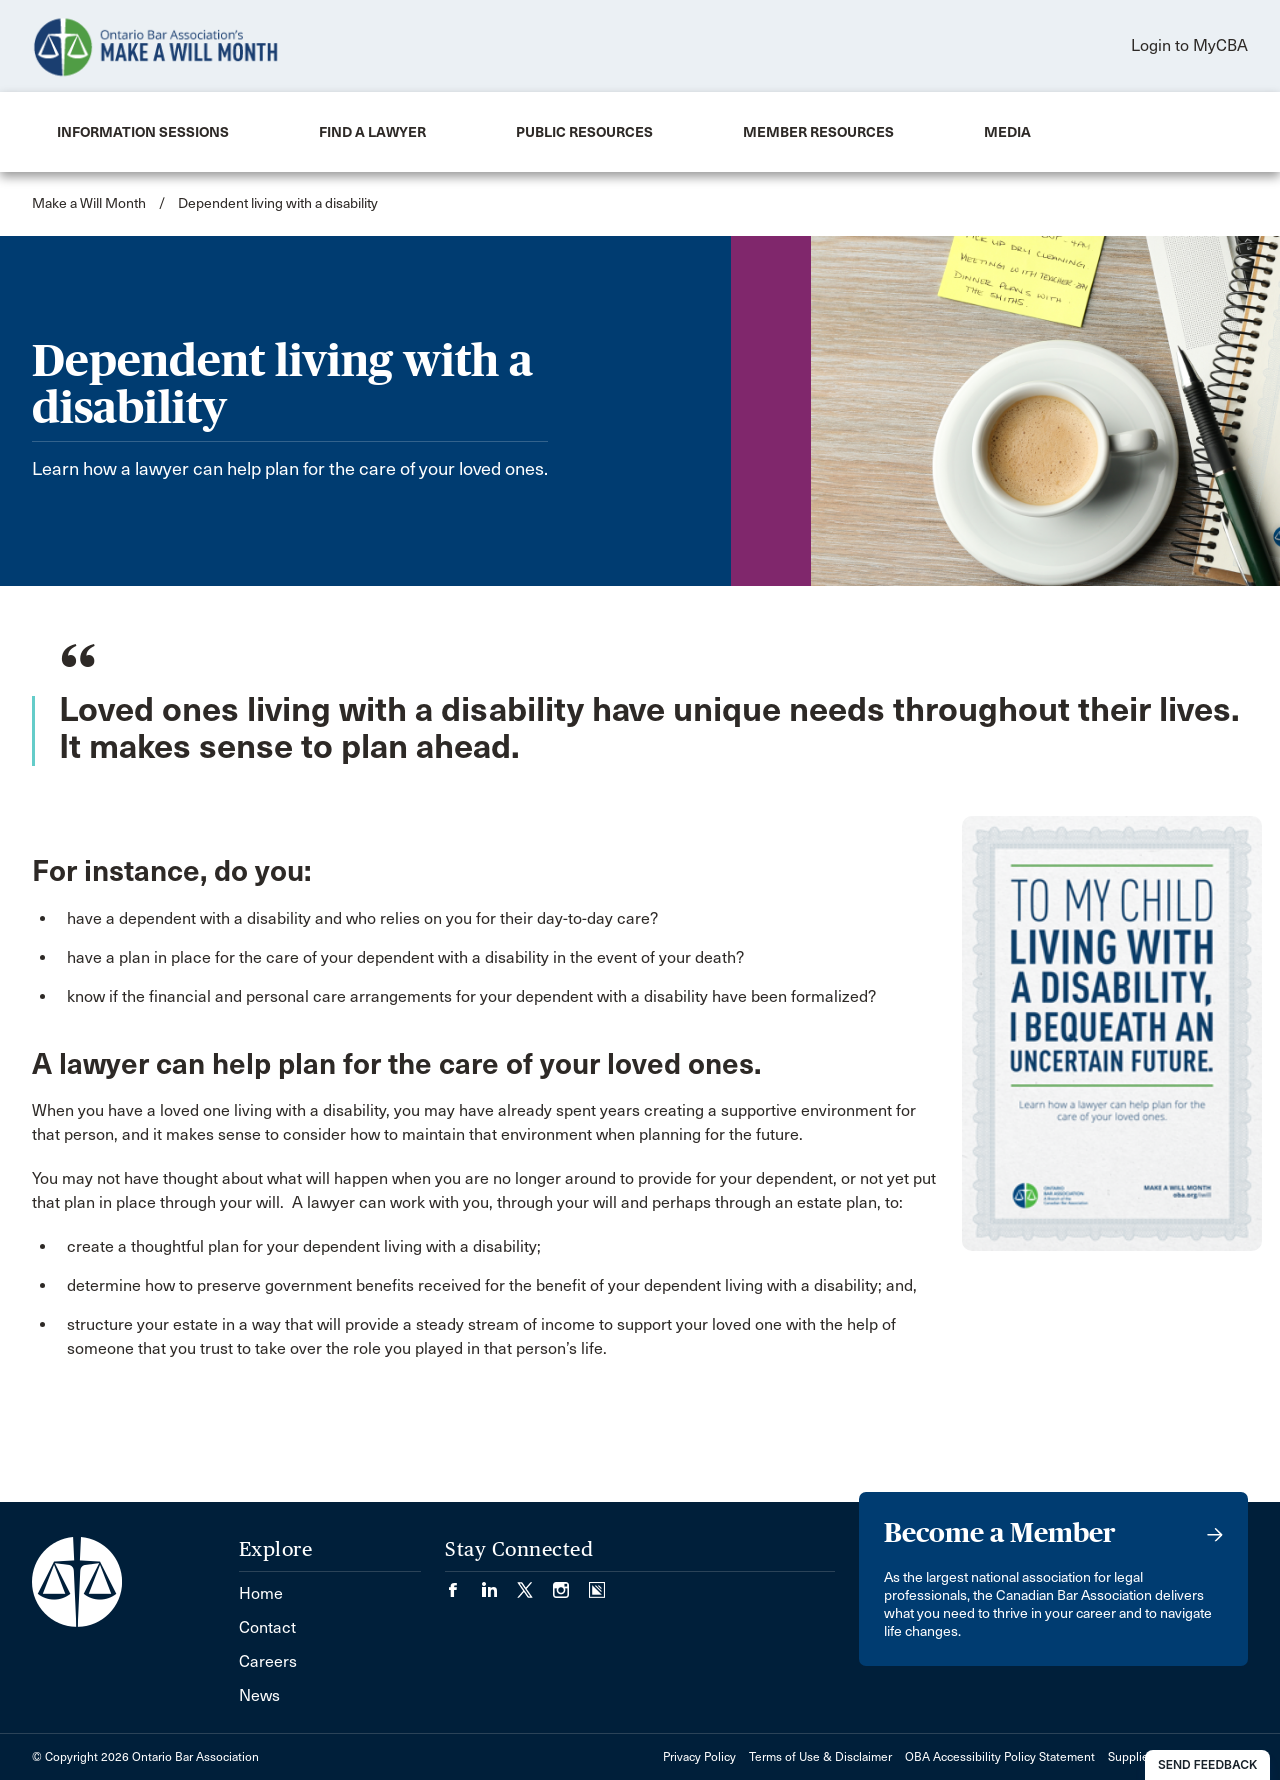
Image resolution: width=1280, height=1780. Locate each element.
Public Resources (584, 132)
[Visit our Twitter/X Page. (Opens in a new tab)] (535, 1583)
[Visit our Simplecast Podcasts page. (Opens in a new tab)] (597, 1583)
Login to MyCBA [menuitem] (1189, 45)
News (259, 1695)
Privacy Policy (699, 1757)
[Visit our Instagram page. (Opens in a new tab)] (571, 1583)
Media (1007, 132)
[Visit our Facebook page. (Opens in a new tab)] (463, 1583)
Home (261, 1593)
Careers (268, 1661)
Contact (267, 1627)
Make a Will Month (89, 203)
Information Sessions (143, 132)
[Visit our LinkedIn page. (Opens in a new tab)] (499, 1583)
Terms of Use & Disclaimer (820, 1757)
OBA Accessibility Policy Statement (1000, 1757)
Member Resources (818, 132)
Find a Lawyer (372, 132)
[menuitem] (143, 132)
